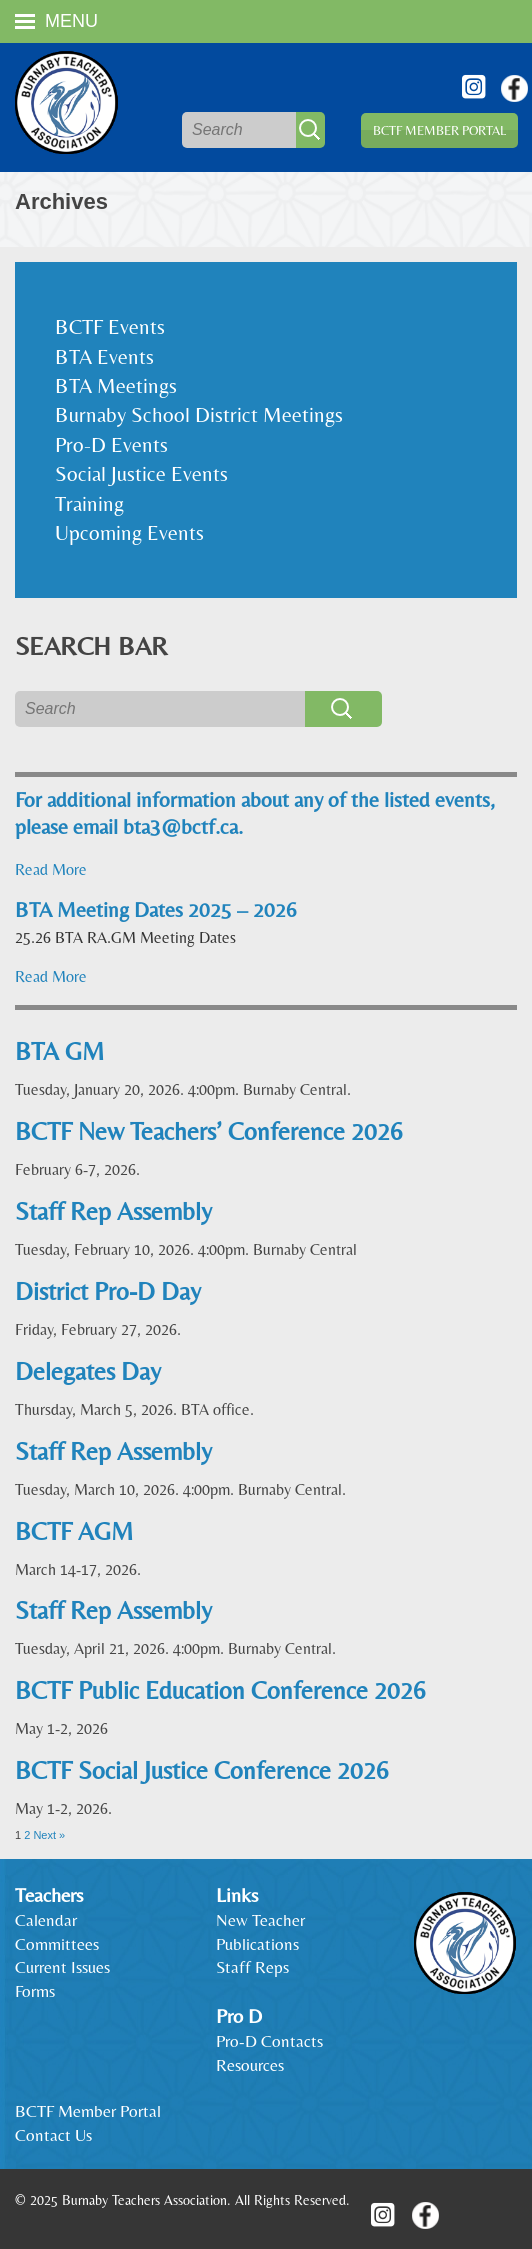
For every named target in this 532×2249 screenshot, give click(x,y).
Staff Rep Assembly (113, 1211)
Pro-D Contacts (269, 2041)
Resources (250, 2065)
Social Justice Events (141, 474)
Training (89, 504)
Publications (257, 1944)
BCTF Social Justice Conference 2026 (202, 1770)
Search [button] (310, 130)
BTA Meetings (116, 386)
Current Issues (62, 1967)
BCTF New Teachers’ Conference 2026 (209, 1131)
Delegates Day (88, 1371)
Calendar (46, 1920)
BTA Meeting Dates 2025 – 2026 (156, 910)
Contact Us (53, 2135)
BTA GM (59, 1051)
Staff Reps (252, 1967)
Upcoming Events (129, 533)
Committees (57, 1944)
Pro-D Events (111, 445)
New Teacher (260, 1920)
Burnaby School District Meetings (199, 415)
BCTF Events (110, 327)
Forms (35, 1991)
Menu (56, 21)
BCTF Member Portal (439, 130)
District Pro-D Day (108, 1291)
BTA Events (104, 357)
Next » (49, 1835)
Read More (51, 869)
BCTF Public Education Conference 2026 (220, 1690)
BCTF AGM (74, 1531)
